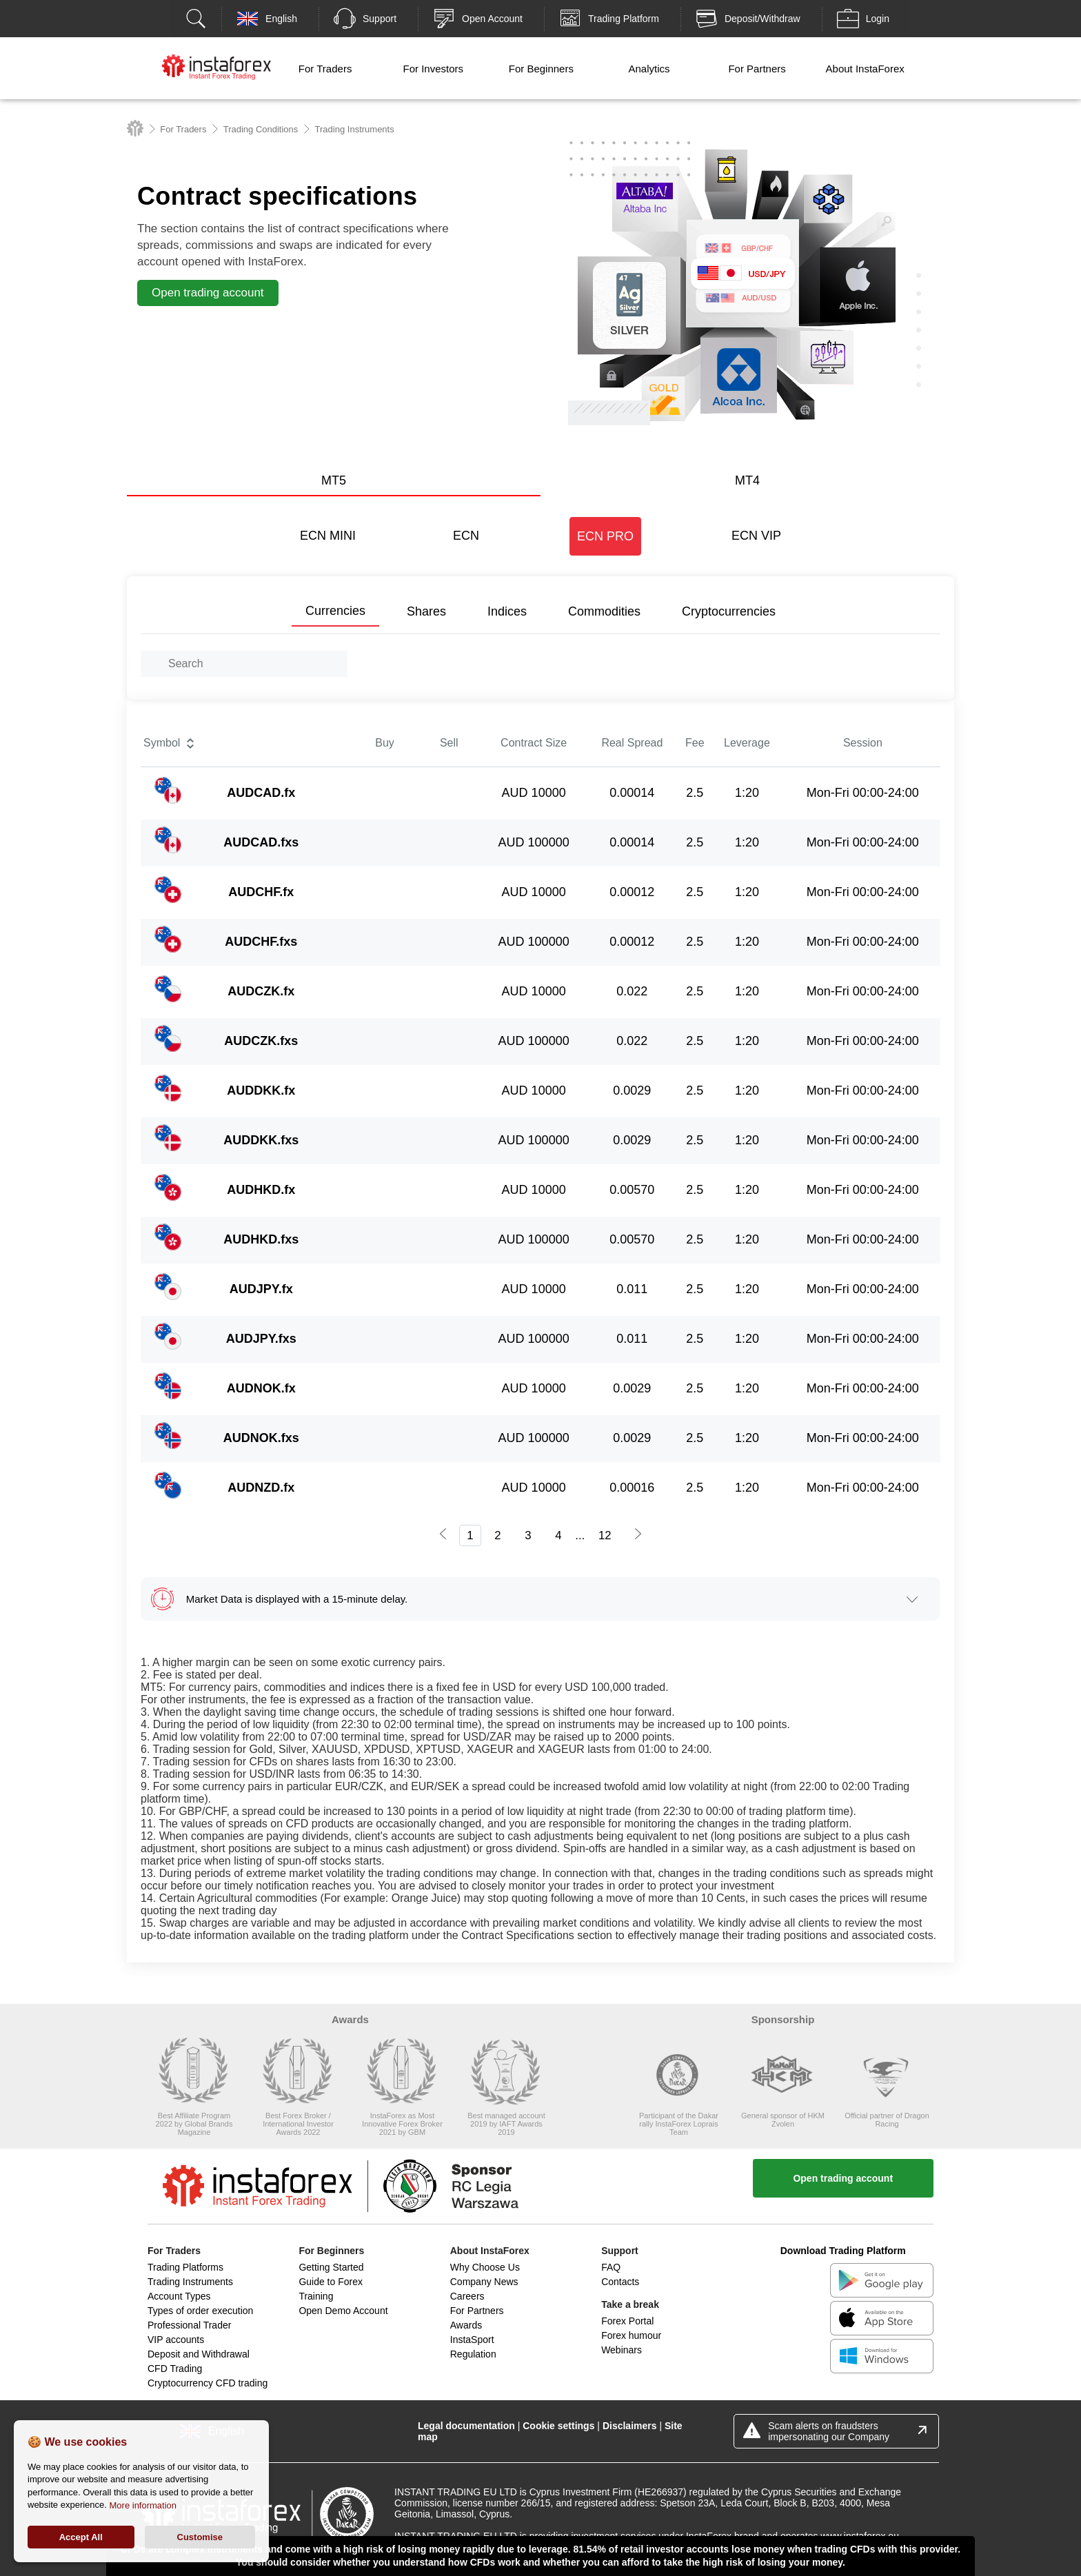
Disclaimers (630, 2425)
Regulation (473, 2354)
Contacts (620, 2281)
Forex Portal (627, 2320)
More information (143, 2504)
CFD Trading (175, 2368)
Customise (200, 2537)
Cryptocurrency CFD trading (207, 2383)
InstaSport (472, 2339)
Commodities (604, 611)
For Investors (433, 68)
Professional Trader (189, 2325)
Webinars (621, 2349)
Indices (507, 611)
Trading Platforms (185, 2267)
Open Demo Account (343, 2310)
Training (316, 2296)
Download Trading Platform (843, 2250)
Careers (467, 2296)
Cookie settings (558, 2425)
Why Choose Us (485, 2267)
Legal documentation (466, 2425)
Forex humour (631, 2335)
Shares (426, 611)
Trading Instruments (190, 2281)
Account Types (179, 2296)
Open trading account (843, 2178)
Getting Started (331, 2267)
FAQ (610, 2267)
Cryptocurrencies (729, 611)
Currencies (335, 611)
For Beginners (541, 68)
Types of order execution (200, 2310)
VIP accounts (176, 2339)
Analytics (648, 68)
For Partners (756, 68)
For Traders (325, 68)
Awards (466, 2325)
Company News (484, 2281)
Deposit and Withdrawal (199, 2354)
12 (605, 1535)
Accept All (81, 2537)
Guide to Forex (331, 2281)
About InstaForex (865, 68)
